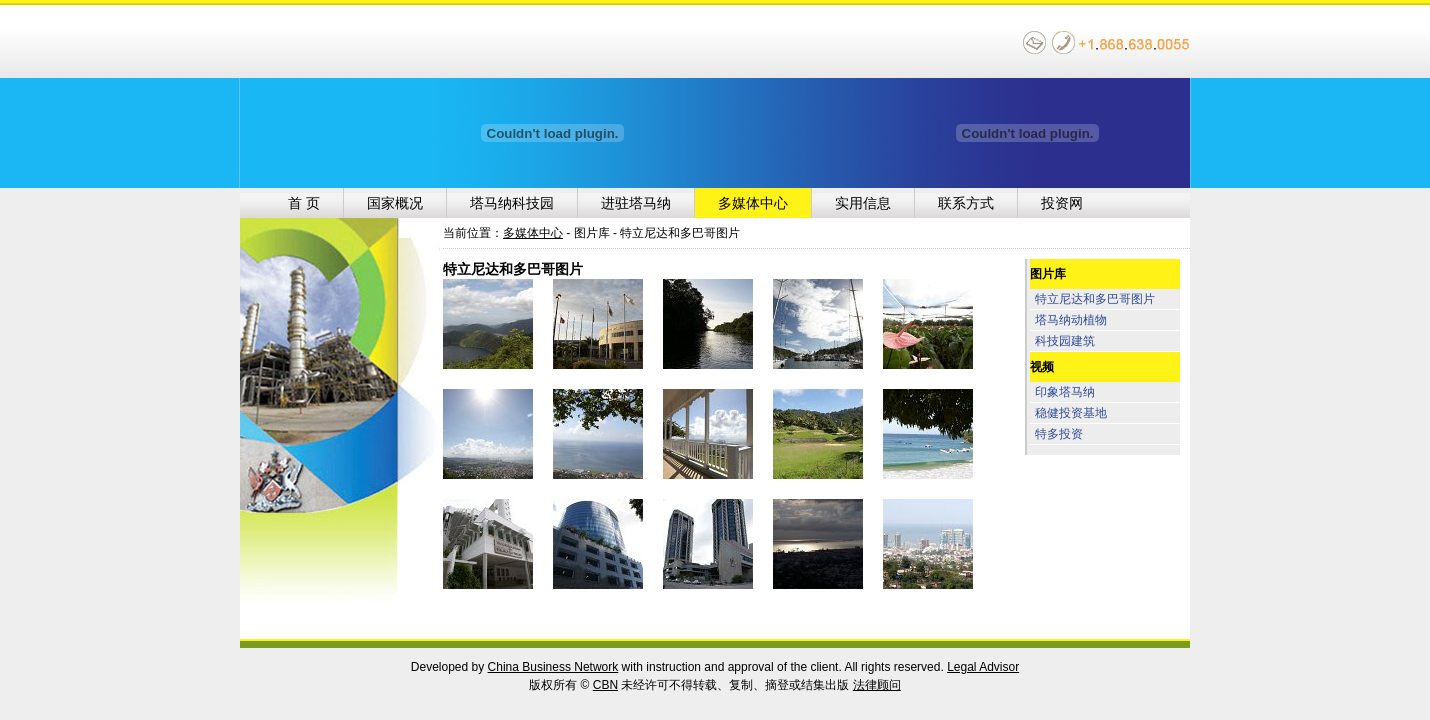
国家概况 (395, 203)
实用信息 (863, 203)
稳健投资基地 (1071, 413)
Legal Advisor (983, 667)
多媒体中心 (753, 203)
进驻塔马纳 (636, 203)
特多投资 (1059, 434)
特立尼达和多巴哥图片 (1095, 299)
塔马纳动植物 (1071, 320)
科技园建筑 (1065, 341)
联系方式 (966, 203)
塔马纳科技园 (512, 203)
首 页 (304, 203)
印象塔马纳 (1065, 392)
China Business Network (553, 667)
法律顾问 (877, 685)
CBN (605, 685)
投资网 (1062, 203)
